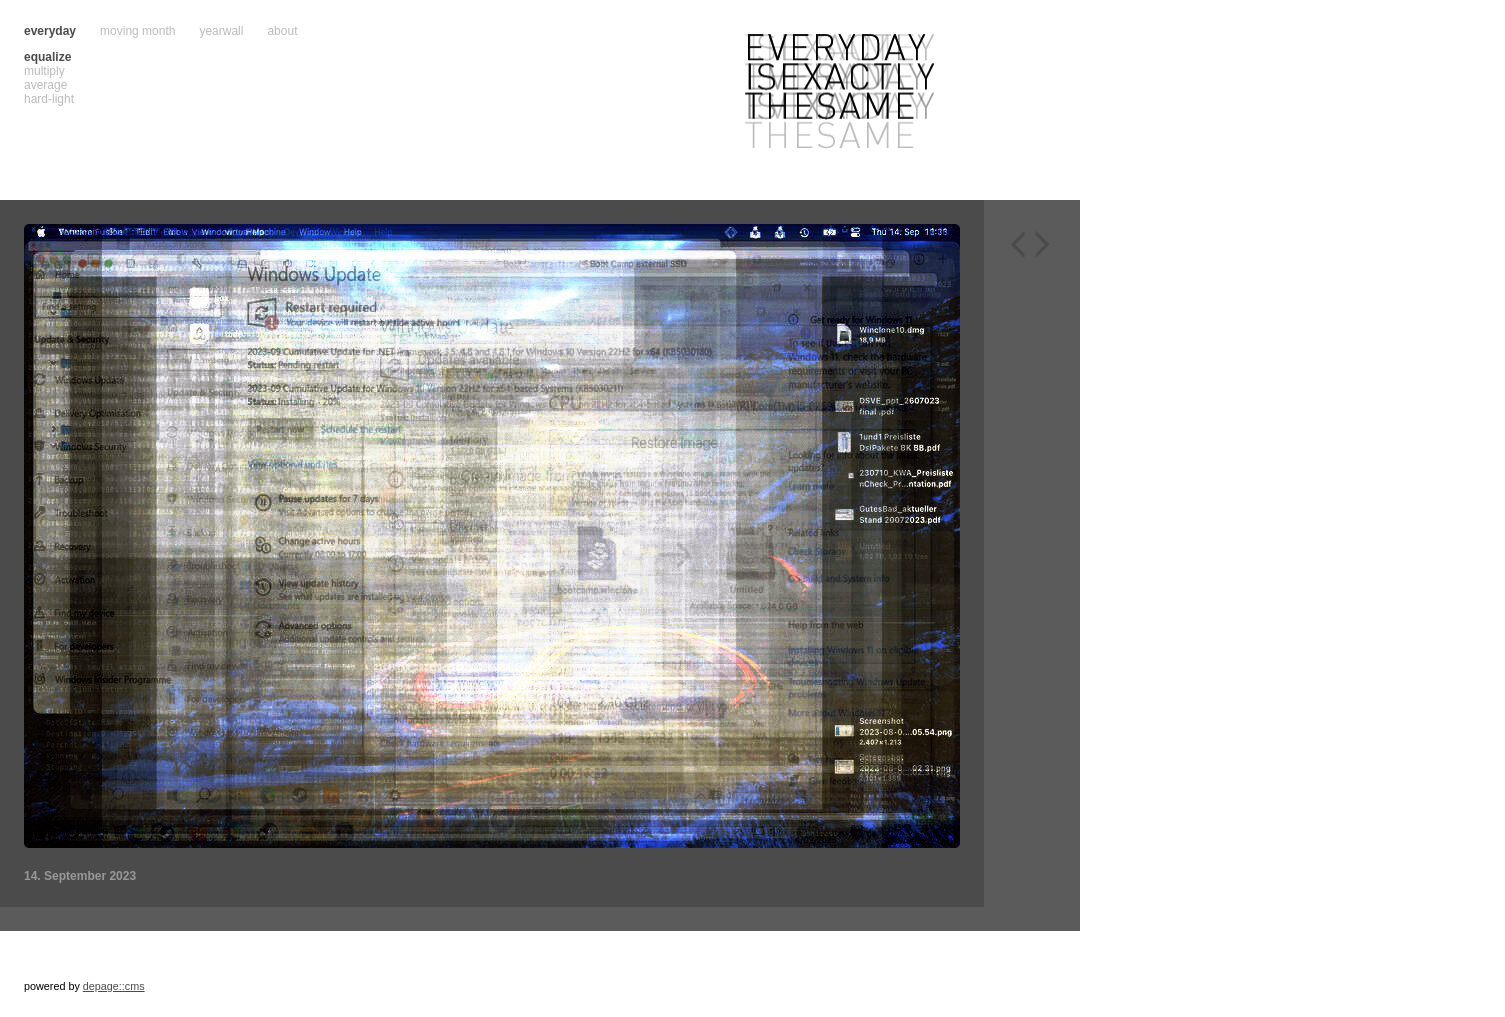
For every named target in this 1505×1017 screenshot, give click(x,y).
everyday (50, 31)
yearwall (221, 31)
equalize (47, 57)
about (282, 31)
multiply (44, 71)
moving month (137, 31)
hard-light (49, 99)
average (45, 85)
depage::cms (114, 986)
